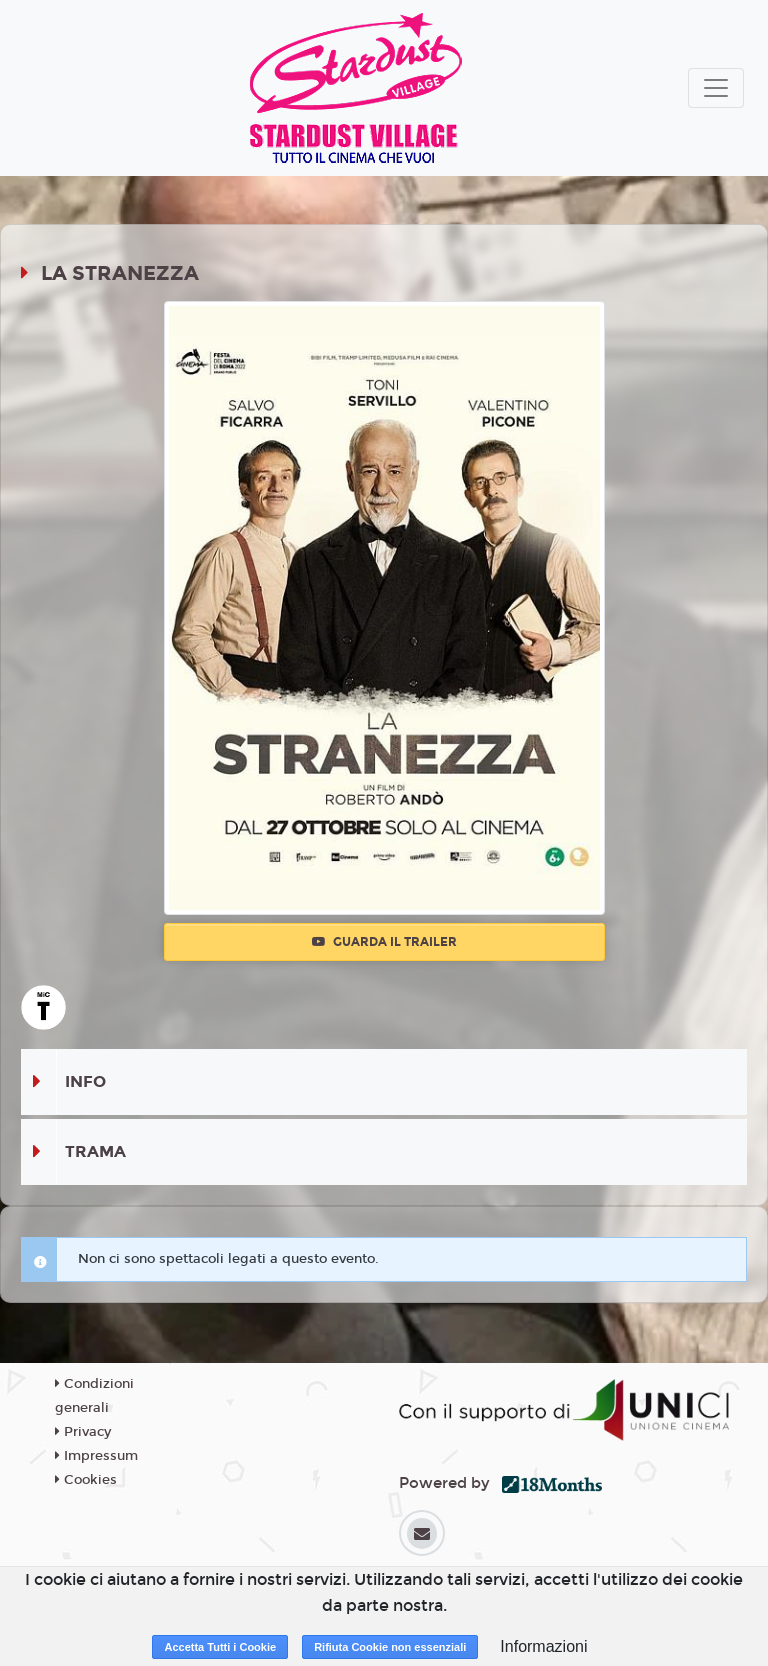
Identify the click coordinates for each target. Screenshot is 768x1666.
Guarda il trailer (384, 942)
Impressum (96, 1456)
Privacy (83, 1432)
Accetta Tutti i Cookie (220, 1647)
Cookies (86, 1480)
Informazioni (543, 1646)
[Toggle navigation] (716, 88)
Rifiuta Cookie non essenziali (390, 1647)
